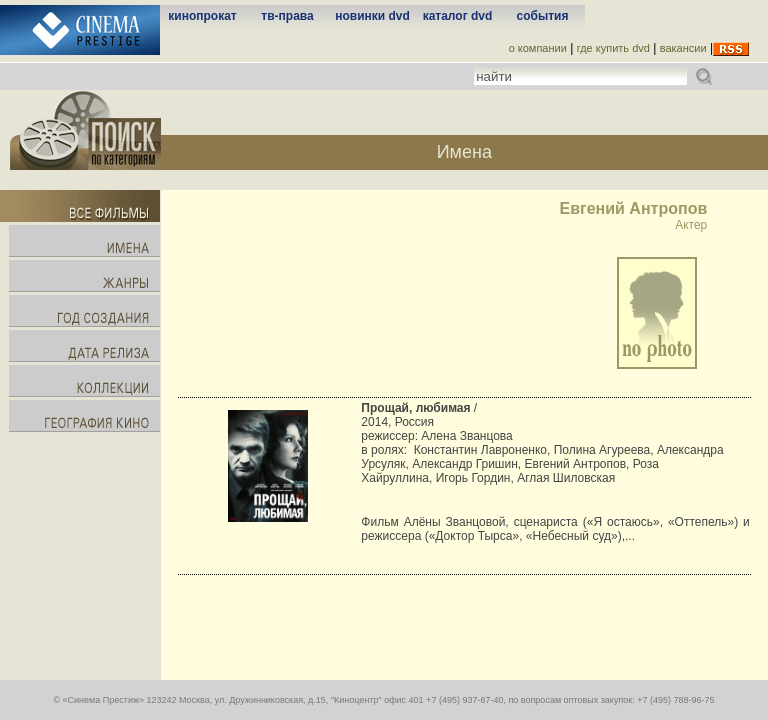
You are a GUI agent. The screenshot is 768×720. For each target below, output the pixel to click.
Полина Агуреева (602, 450)
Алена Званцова (466, 436)
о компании (538, 48)
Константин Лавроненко (480, 450)
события (543, 16)
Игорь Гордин (473, 478)
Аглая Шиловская (566, 478)
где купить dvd (613, 48)
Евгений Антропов (576, 464)
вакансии (683, 48)
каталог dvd (458, 16)
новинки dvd (372, 16)
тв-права (287, 16)
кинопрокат (202, 16)
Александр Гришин (465, 464)
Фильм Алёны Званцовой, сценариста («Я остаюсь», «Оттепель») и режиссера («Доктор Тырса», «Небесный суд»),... (555, 529)
